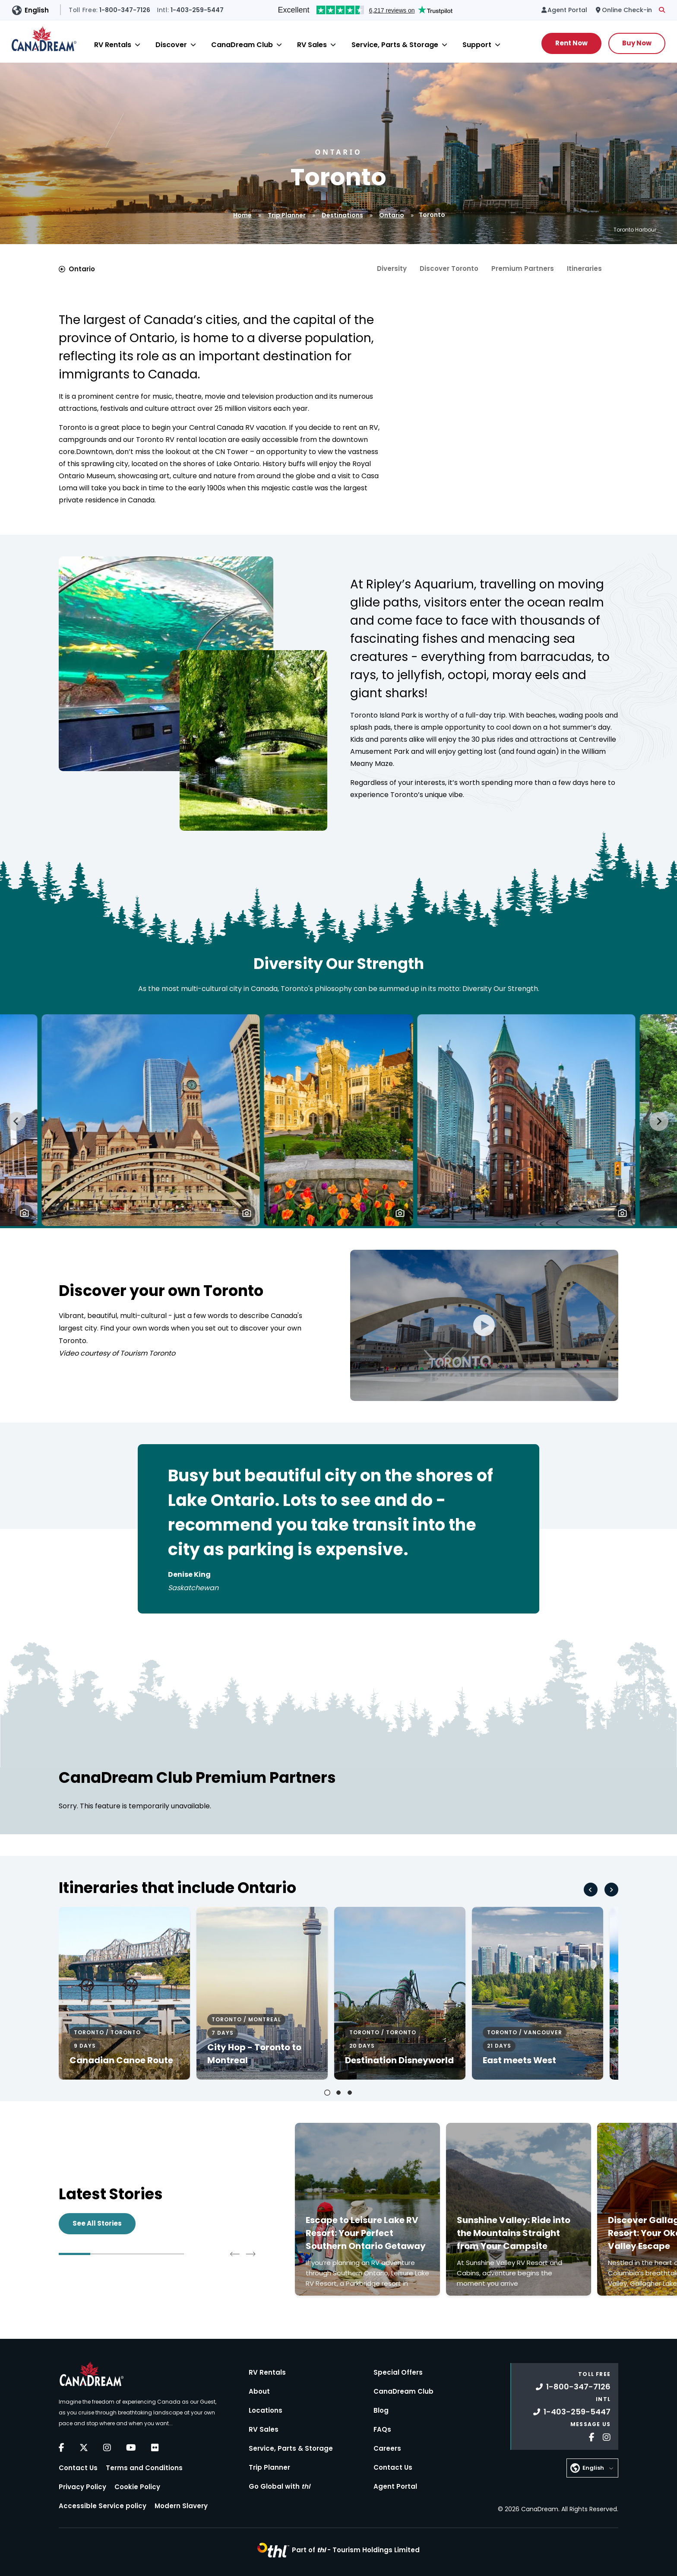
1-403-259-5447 (572, 2411)
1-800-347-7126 (573, 2386)
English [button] (37, 10)
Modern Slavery (181, 2505)
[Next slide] (658, 1121)
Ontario (391, 215)
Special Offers (398, 2372)
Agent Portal (395, 2486)
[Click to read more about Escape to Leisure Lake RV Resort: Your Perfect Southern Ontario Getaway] (367, 2209)
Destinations (342, 215)
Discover (171, 45)
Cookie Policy (137, 2486)
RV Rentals (112, 45)
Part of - (356, 2549)
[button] (24, 1213)
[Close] (137, 44)
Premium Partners (522, 268)
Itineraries (584, 268)
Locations (265, 2410)
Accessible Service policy (102, 2505)
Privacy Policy (82, 2486)
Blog (381, 2410)
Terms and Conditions (144, 2467)
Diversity (392, 268)
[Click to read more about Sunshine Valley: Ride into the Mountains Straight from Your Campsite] (518, 2209)
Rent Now (571, 43)
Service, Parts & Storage (394, 45)
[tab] (327, 2093)
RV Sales (312, 45)
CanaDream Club (242, 45)
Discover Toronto (449, 268)
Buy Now (637, 43)
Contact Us (78, 2467)
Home (242, 215)
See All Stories (97, 2223)
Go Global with (279, 2486)
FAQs (382, 2429)
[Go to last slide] (16, 1121)
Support (476, 45)
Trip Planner (287, 215)
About (259, 2391)
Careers (387, 2448)
